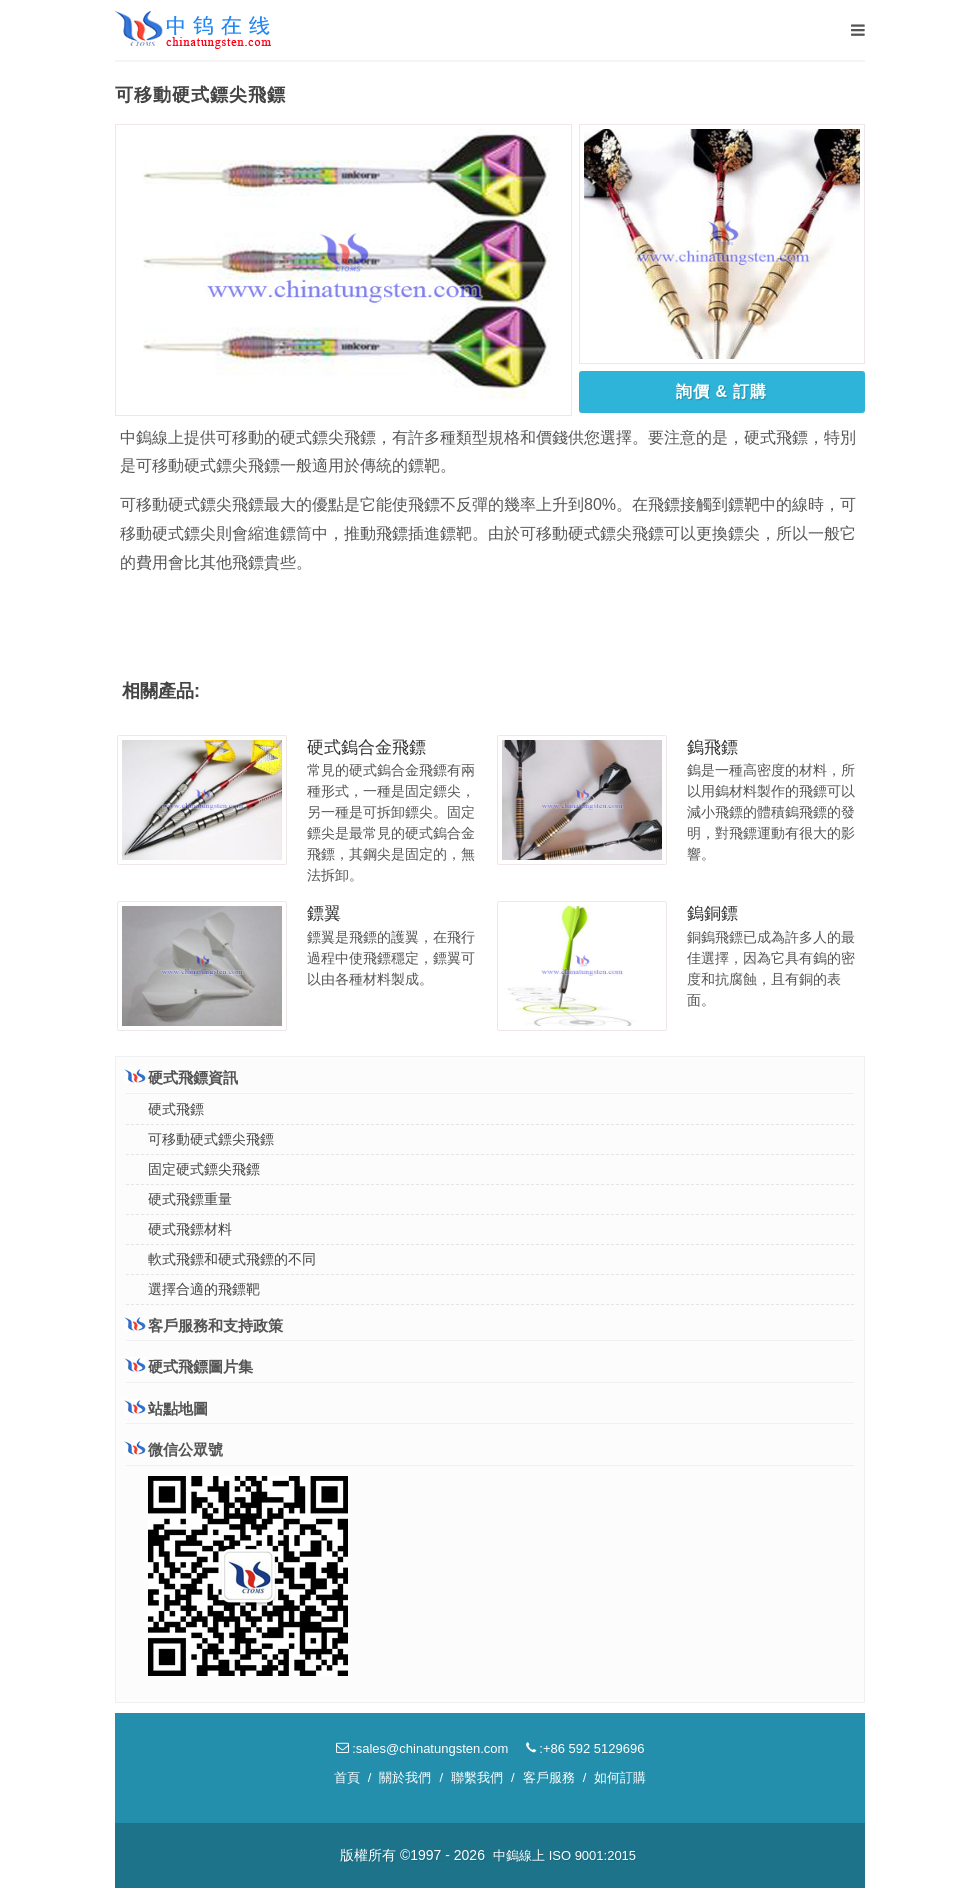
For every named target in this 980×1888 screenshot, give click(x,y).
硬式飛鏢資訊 (182, 1077)
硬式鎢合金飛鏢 (366, 747)
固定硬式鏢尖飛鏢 (204, 1169)
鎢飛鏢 (712, 747)
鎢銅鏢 (712, 913)
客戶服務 (549, 1777)
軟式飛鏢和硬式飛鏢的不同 (232, 1259)
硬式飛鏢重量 (190, 1199)
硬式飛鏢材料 (190, 1229)
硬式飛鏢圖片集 (189, 1366)
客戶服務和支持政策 (204, 1325)
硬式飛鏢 (176, 1109)
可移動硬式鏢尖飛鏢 (211, 1139)
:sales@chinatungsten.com (422, 1748)
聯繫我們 (477, 1777)
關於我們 (405, 1777)
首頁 (347, 1777)
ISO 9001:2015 (592, 1855)
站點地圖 (167, 1408)
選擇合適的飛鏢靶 (204, 1289)
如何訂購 (620, 1777)
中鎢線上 (519, 1855)
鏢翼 (324, 913)
